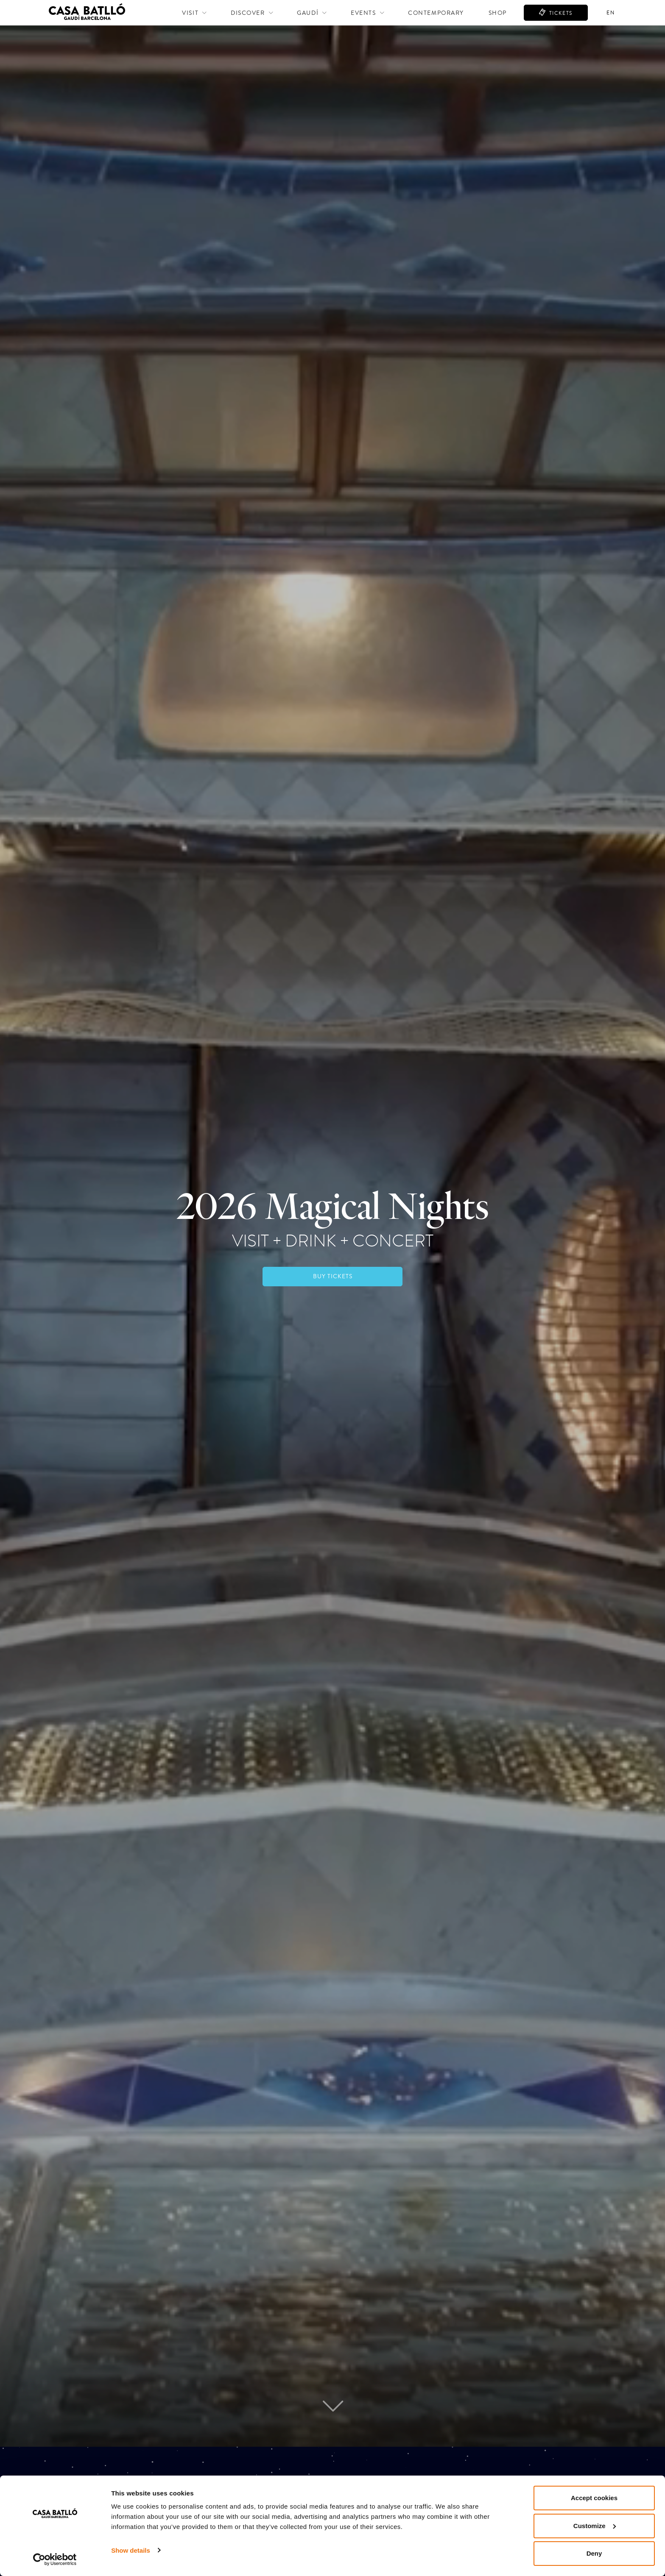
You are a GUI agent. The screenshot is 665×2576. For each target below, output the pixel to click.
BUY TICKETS (332, 1276)
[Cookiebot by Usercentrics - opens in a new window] (55, 2559)
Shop (498, 13)
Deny (594, 2553)
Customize (594, 2525)
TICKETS (560, 13)
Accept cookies (594, 2497)
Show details (130, 2550)
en (610, 12)
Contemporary (436, 13)
